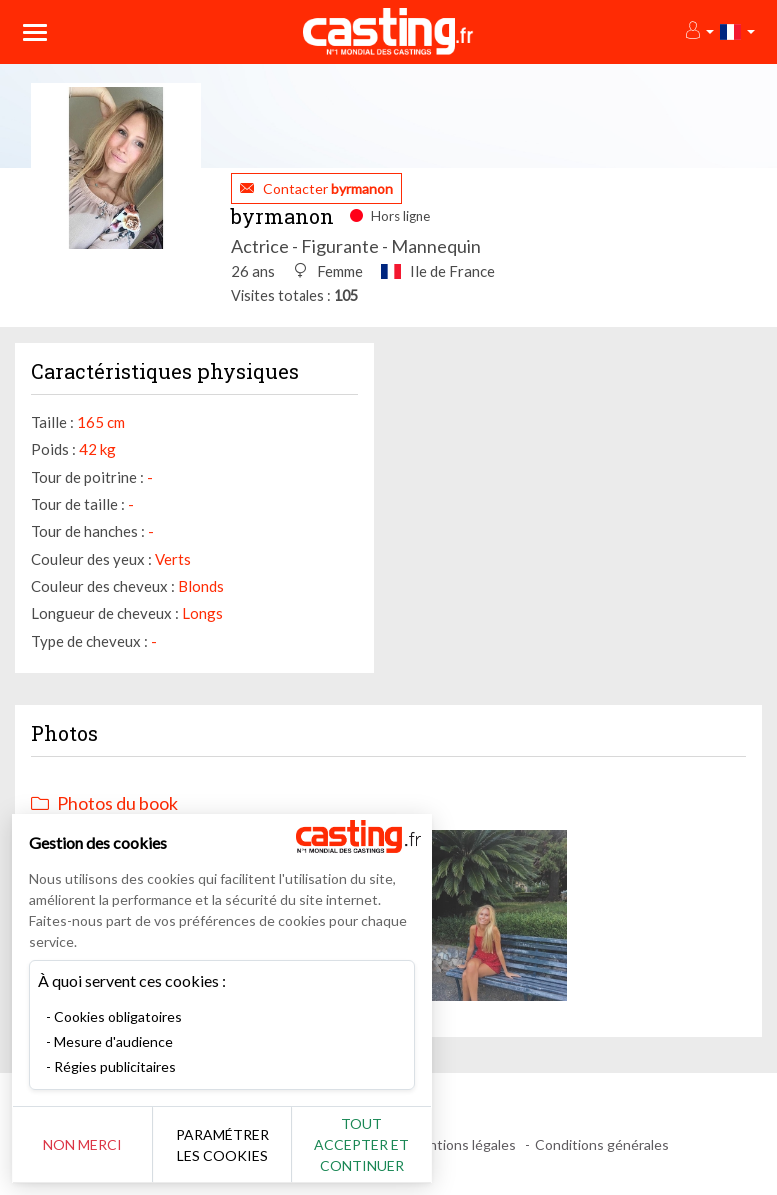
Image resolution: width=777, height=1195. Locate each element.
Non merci (82, 1144)
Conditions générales (602, 1144)
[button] (698, 31)
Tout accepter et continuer (361, 1144)
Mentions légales (462, 1144)
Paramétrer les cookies (222, 1145)
